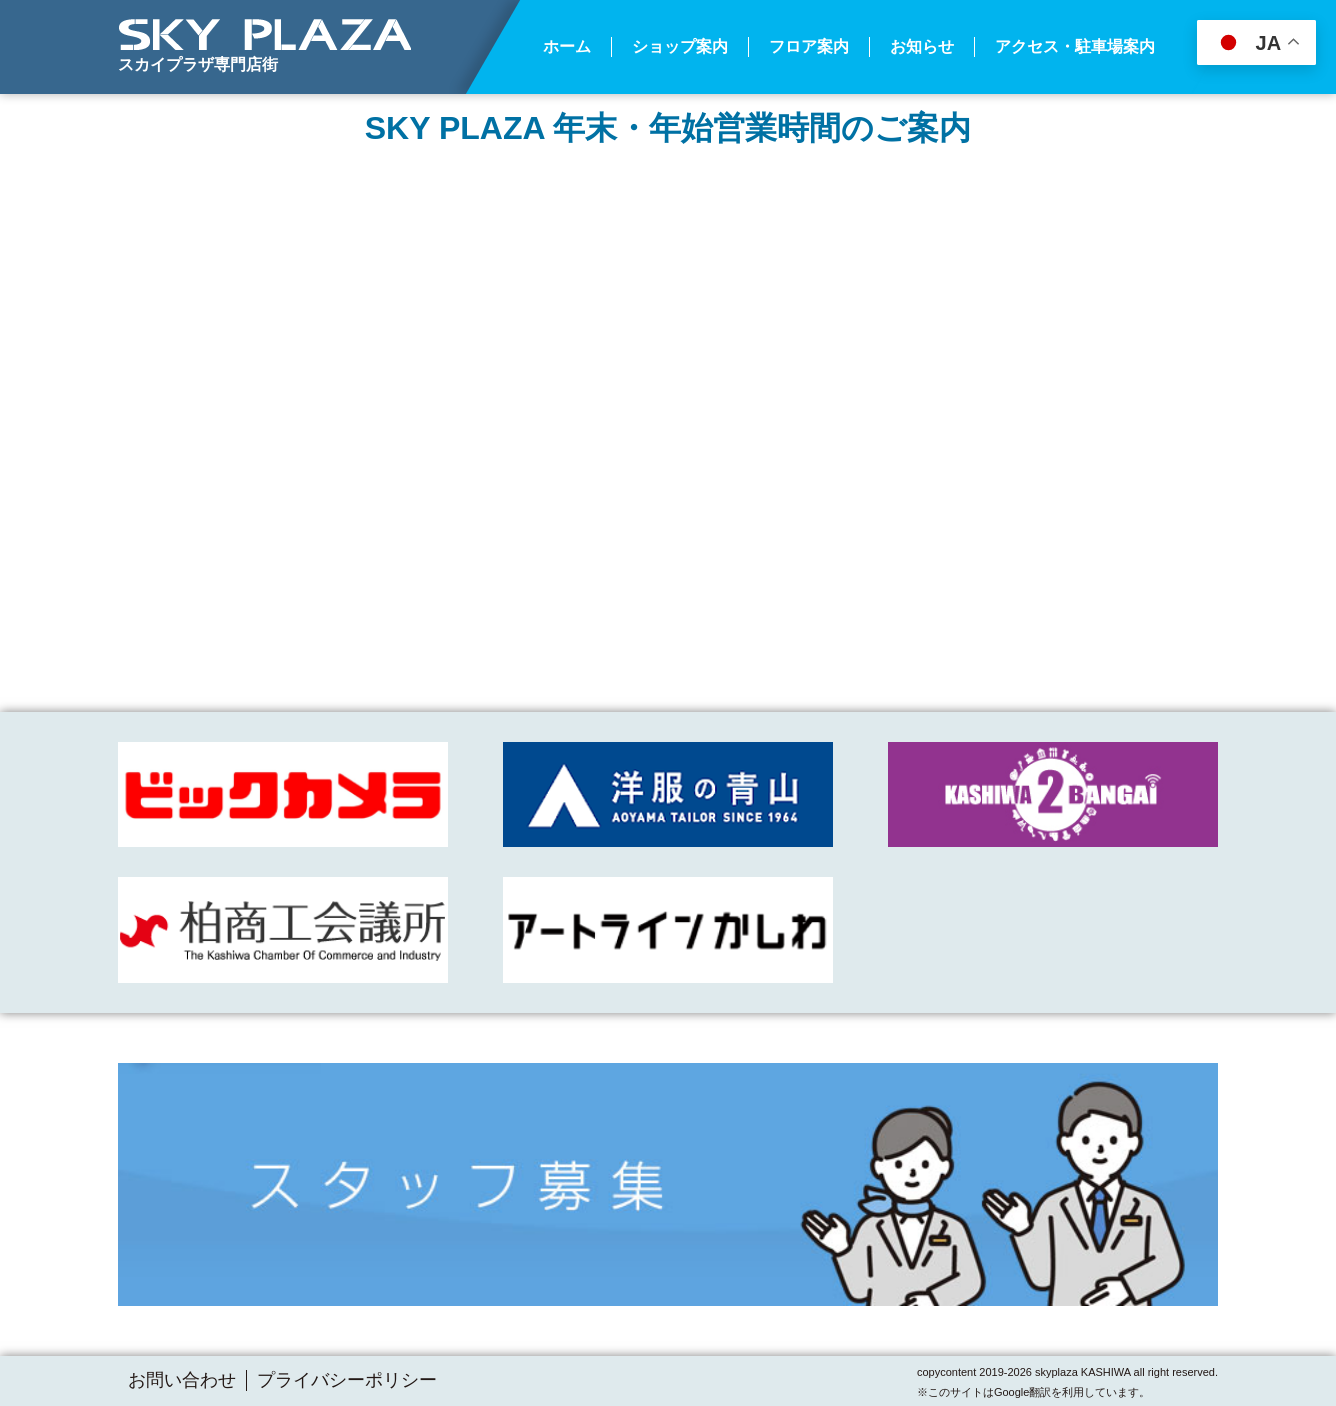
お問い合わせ (182, 1380)
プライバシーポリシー (347, 1380)
